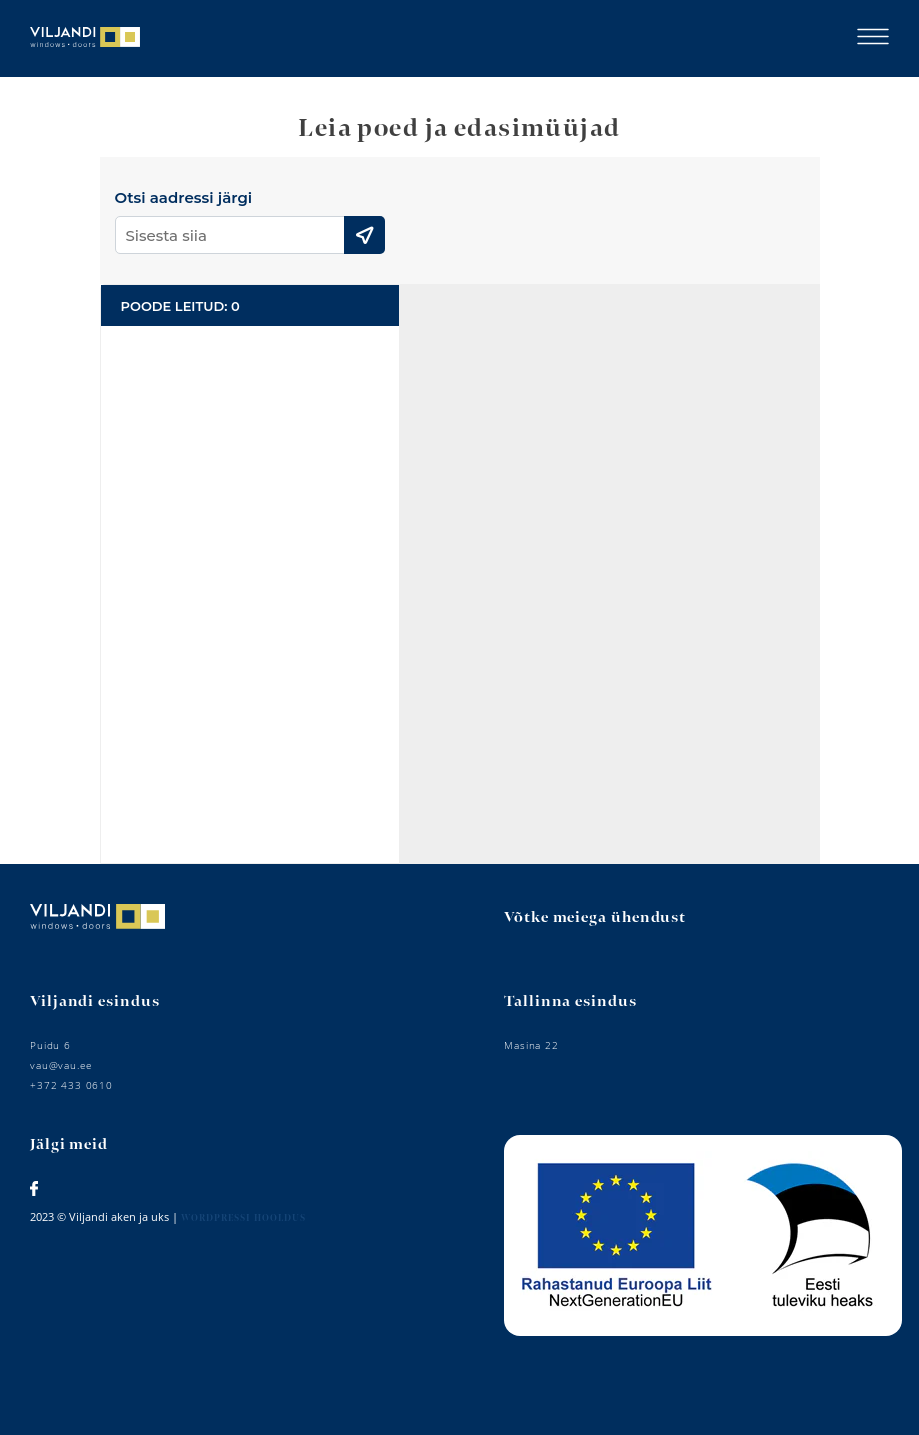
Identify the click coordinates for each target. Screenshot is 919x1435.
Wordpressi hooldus (243, 1218)
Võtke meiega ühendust (595, 917)
